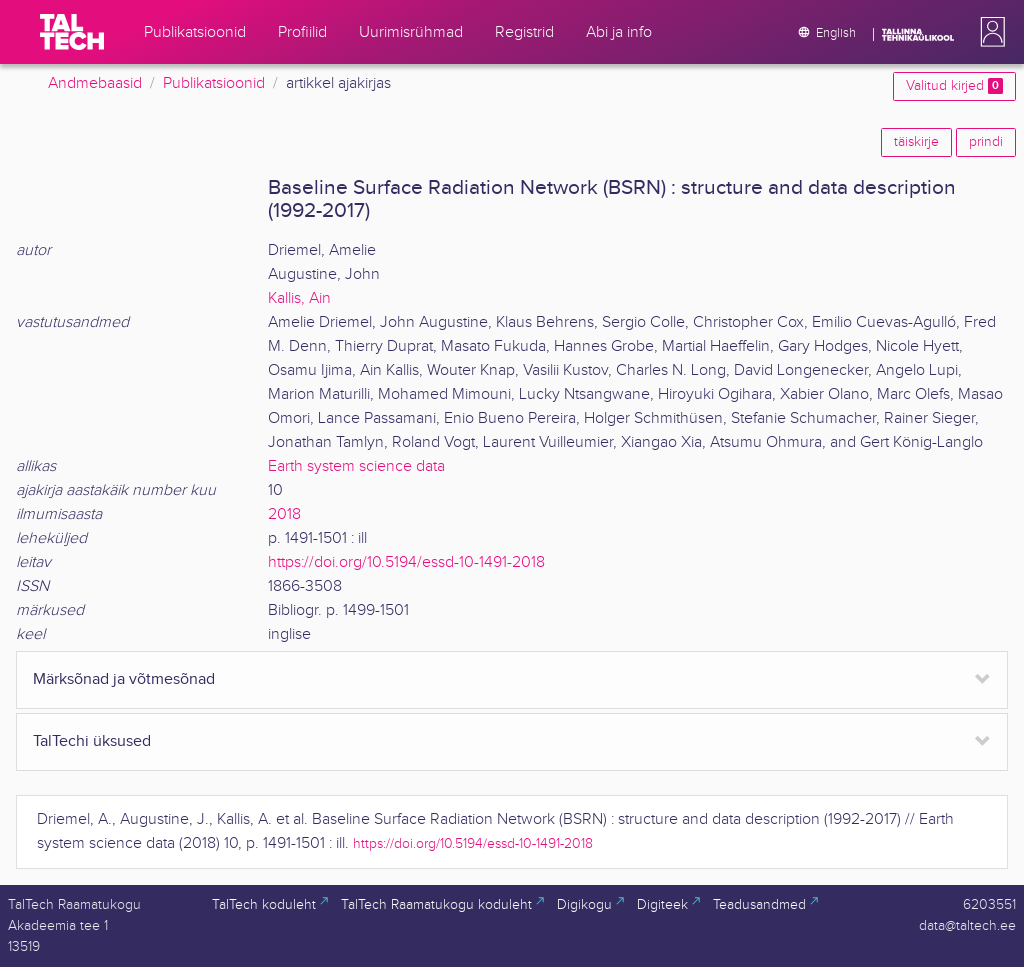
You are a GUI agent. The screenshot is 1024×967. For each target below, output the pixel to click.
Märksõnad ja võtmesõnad (124, 679)
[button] (989, 32)
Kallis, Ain (299, 298)
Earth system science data (356, 466)
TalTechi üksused (92, 741)
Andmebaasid (95, 83)
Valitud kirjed (954, 86)
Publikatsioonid (214, 83)
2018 (284, 514)
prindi (986, 142)
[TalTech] (72, 32)
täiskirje (916, 142)
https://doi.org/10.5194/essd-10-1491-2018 (406, 562)
